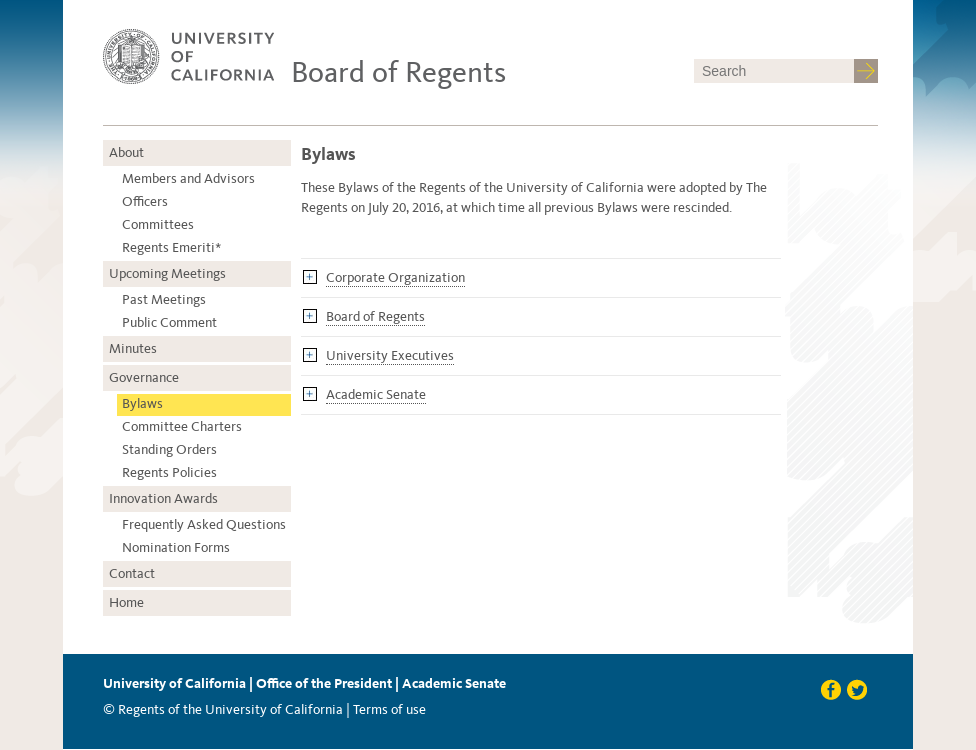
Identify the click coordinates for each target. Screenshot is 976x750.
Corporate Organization (395, 277)
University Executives (390, 355)
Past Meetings (164, 299)
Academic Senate (376, 394)
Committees (158, 224)
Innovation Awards (163, 498)
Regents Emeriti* (171, 247)
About (126, 152)
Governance (144, 377)
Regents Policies (169, 472)
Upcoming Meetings (167, 273)
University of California (174, 683)
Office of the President (324, 683)
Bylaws (142, 403)
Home (126, 602)
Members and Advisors (188, 178)
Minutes (133, 348)
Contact (132, 573)
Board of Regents (398, 72)
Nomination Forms (176, 547)
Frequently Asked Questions (204, 524)
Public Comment (169, 322)
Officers (145, 201)
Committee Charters (182, 426)
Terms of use (389, 709)
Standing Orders (169, 449)
